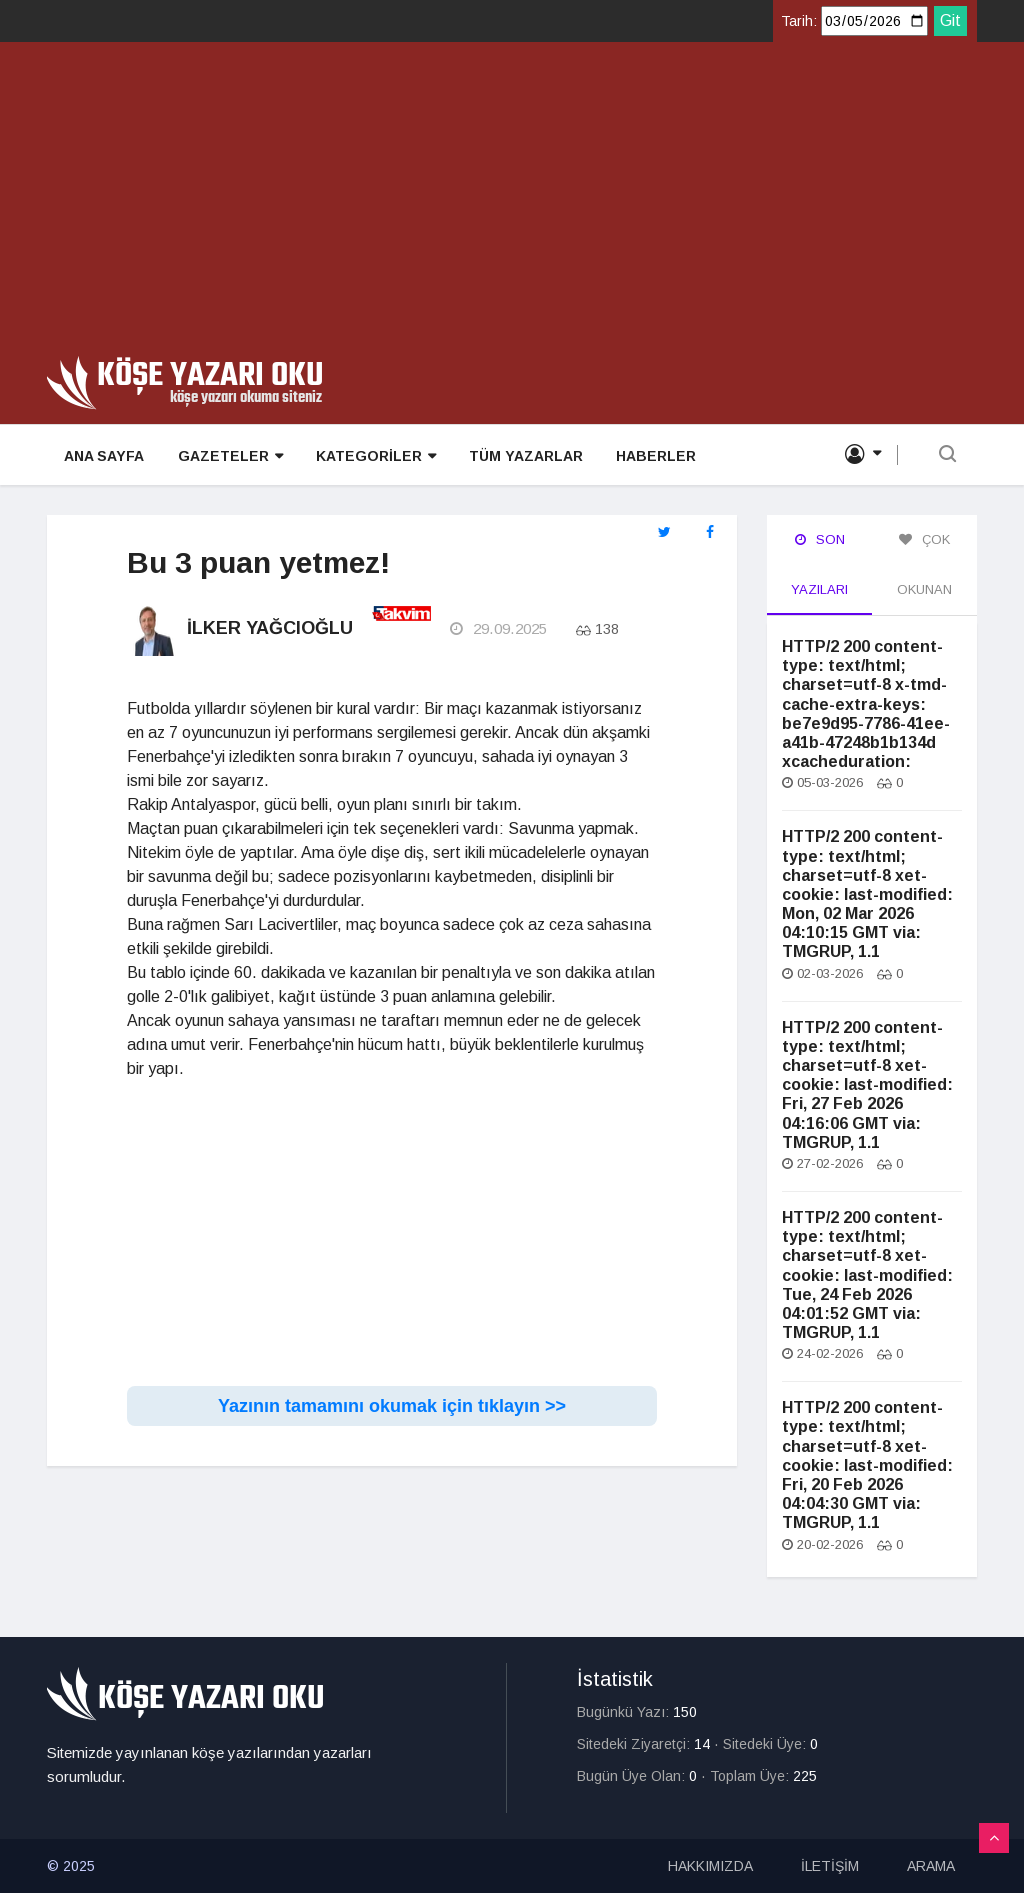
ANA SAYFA (103, 456)
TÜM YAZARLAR (521, 456)
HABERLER (650, 456)
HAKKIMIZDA (710, 1866)
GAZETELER (227, 456)
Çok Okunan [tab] (924, 564)
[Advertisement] (512, 206)
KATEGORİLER (372, 456)
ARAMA (931, 1866)
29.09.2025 (497, 630)
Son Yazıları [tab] (819, 564)
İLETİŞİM (830, 1866)
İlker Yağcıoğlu (270, 629)
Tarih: (799, 21)
